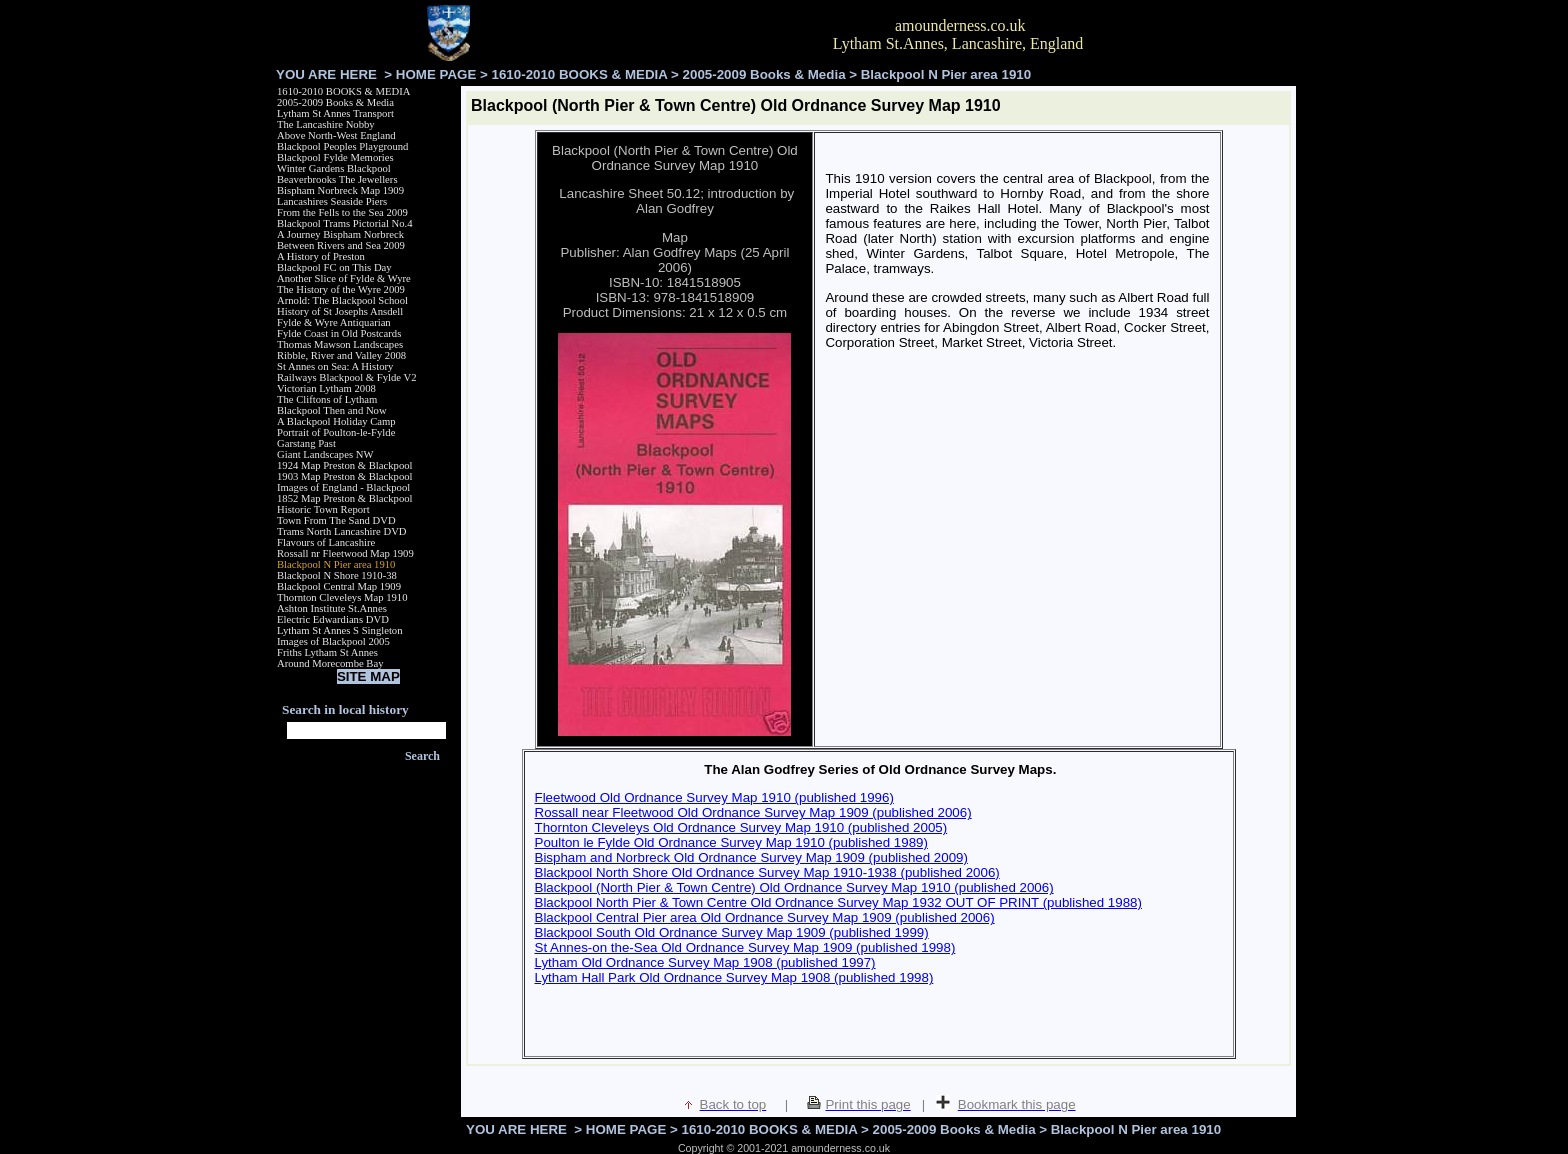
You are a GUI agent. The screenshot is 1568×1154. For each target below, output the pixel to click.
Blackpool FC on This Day (334, 267)
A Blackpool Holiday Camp (336, 421)
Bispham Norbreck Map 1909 (340, 190)
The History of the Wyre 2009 (341, 289)
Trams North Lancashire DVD (342, 531)
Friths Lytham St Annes (327, 652)
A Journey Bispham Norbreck (340, 234)
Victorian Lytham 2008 (326, 388)
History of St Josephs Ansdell (340, 311)
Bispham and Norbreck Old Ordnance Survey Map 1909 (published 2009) (751, 857)
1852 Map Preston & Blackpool (345, 498)
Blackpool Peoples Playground (342, 146)
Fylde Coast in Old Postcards (339, 333)
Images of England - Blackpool (343, 487)
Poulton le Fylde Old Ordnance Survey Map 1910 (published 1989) (731, 842)
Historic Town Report (323, 509)
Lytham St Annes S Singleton (340, 630)
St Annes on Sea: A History (335, 366)
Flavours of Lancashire (326, 542)
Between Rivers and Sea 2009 (341, 245)
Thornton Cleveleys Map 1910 (342, 597)
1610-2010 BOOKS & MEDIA (580, 74)
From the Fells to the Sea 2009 (342, 212)
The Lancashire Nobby (326, 124)
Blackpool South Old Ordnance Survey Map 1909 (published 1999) (732, 932)
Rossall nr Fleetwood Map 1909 (345, 553)
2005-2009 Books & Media (764, 74)
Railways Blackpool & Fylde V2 (347, 377)
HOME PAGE (436, 74)
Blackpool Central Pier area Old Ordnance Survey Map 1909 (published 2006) (765, 917)
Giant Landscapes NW (325, 454)
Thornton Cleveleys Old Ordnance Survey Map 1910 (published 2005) (741, 827)
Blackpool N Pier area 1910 (336, 564)
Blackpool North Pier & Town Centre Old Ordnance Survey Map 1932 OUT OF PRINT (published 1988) (838, 902)
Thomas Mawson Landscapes (340, 344)
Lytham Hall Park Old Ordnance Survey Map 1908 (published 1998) (734, 977)
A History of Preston (321, 256)
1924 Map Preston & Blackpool (345, 465)
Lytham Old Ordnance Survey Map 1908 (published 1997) (705, 962)
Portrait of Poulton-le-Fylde (336, 432)
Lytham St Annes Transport (335, 113)
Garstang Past (306, 443)
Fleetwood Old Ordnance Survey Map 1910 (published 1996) (714, 797)
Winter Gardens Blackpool (334, 168)
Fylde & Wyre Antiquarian (334, 322)
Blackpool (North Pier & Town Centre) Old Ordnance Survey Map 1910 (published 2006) (794, 887)
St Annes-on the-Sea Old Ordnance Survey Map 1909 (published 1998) (745, 947)
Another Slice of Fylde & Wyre (344, 278)
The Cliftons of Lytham (327, 399)
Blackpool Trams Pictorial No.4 (345, 223)
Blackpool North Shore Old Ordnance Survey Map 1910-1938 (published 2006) (767, 872)
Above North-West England (336, 135)
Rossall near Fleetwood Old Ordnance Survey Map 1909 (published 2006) (753, 812)
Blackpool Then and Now (332, 410)
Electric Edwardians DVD (333, 619)
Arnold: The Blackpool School (342, 300)
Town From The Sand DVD (336, 520)
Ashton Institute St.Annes (332, 608)
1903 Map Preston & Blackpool (345, 476)
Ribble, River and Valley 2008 (341, 355)
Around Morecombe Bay (330, 663)
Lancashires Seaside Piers (332, 201)
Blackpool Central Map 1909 (339, 586)
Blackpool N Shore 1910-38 (337, 575)
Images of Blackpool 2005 (333, 641)
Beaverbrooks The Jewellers (337, 179)
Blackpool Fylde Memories (335, 157)
